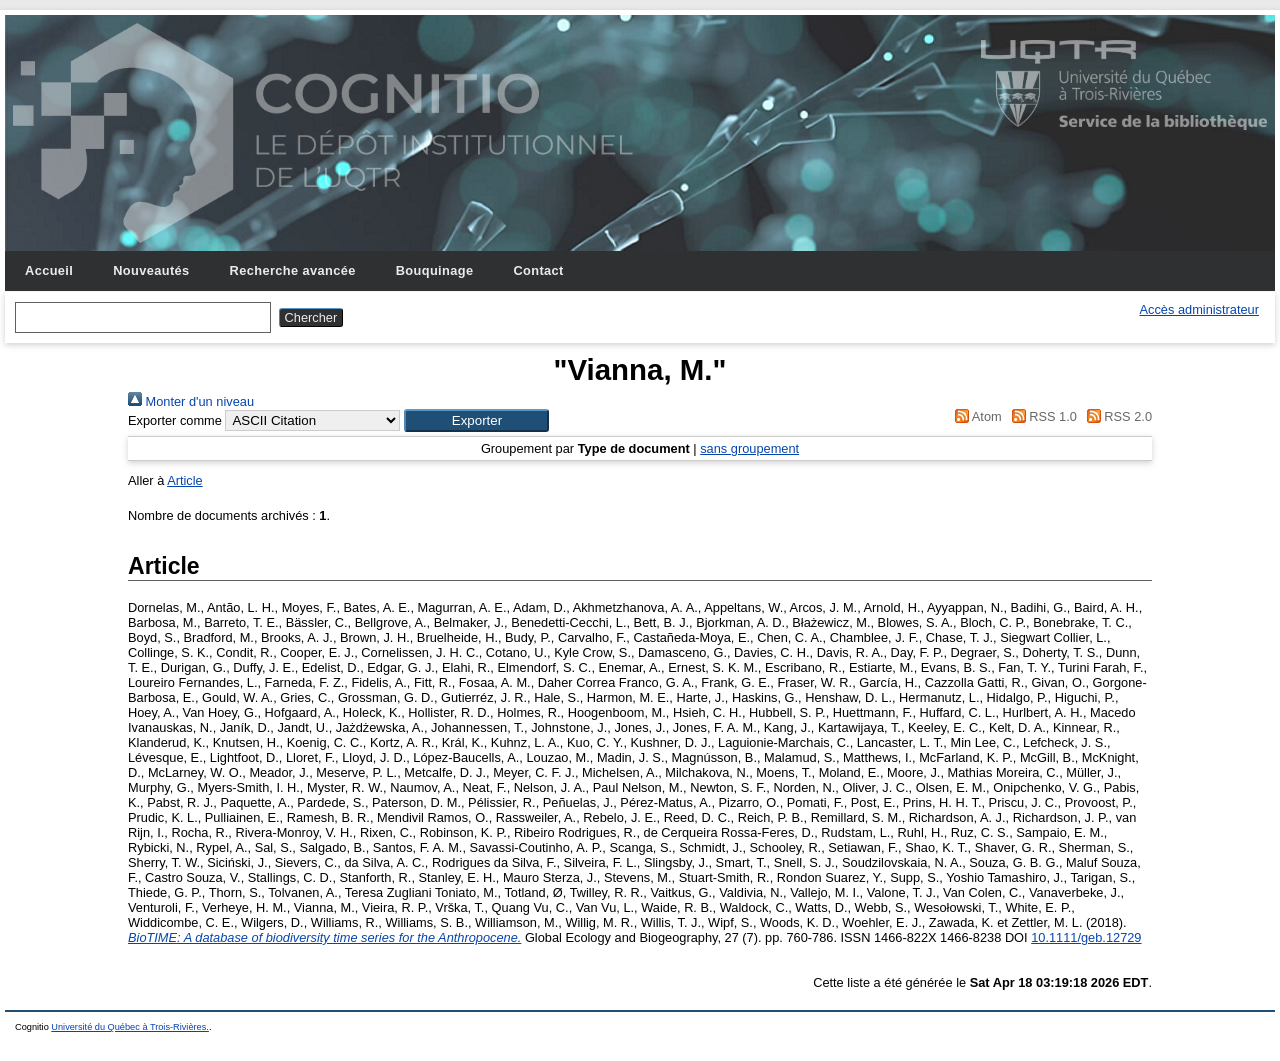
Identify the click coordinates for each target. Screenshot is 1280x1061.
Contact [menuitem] (538, 270)
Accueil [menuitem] (49, 270)
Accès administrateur (1199, 309)
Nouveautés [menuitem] (151, 270)
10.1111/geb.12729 (1086, 937)
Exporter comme (175, 420)
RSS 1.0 (1041, 416)
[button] (476, 420)
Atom (975, 416)
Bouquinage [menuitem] (435, 270)
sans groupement (749, 448)
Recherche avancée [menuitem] (293, 270)
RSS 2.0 (1116, 416)
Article (185, 480)
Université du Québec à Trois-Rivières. (130, 1027)
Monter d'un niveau (191, 401)
